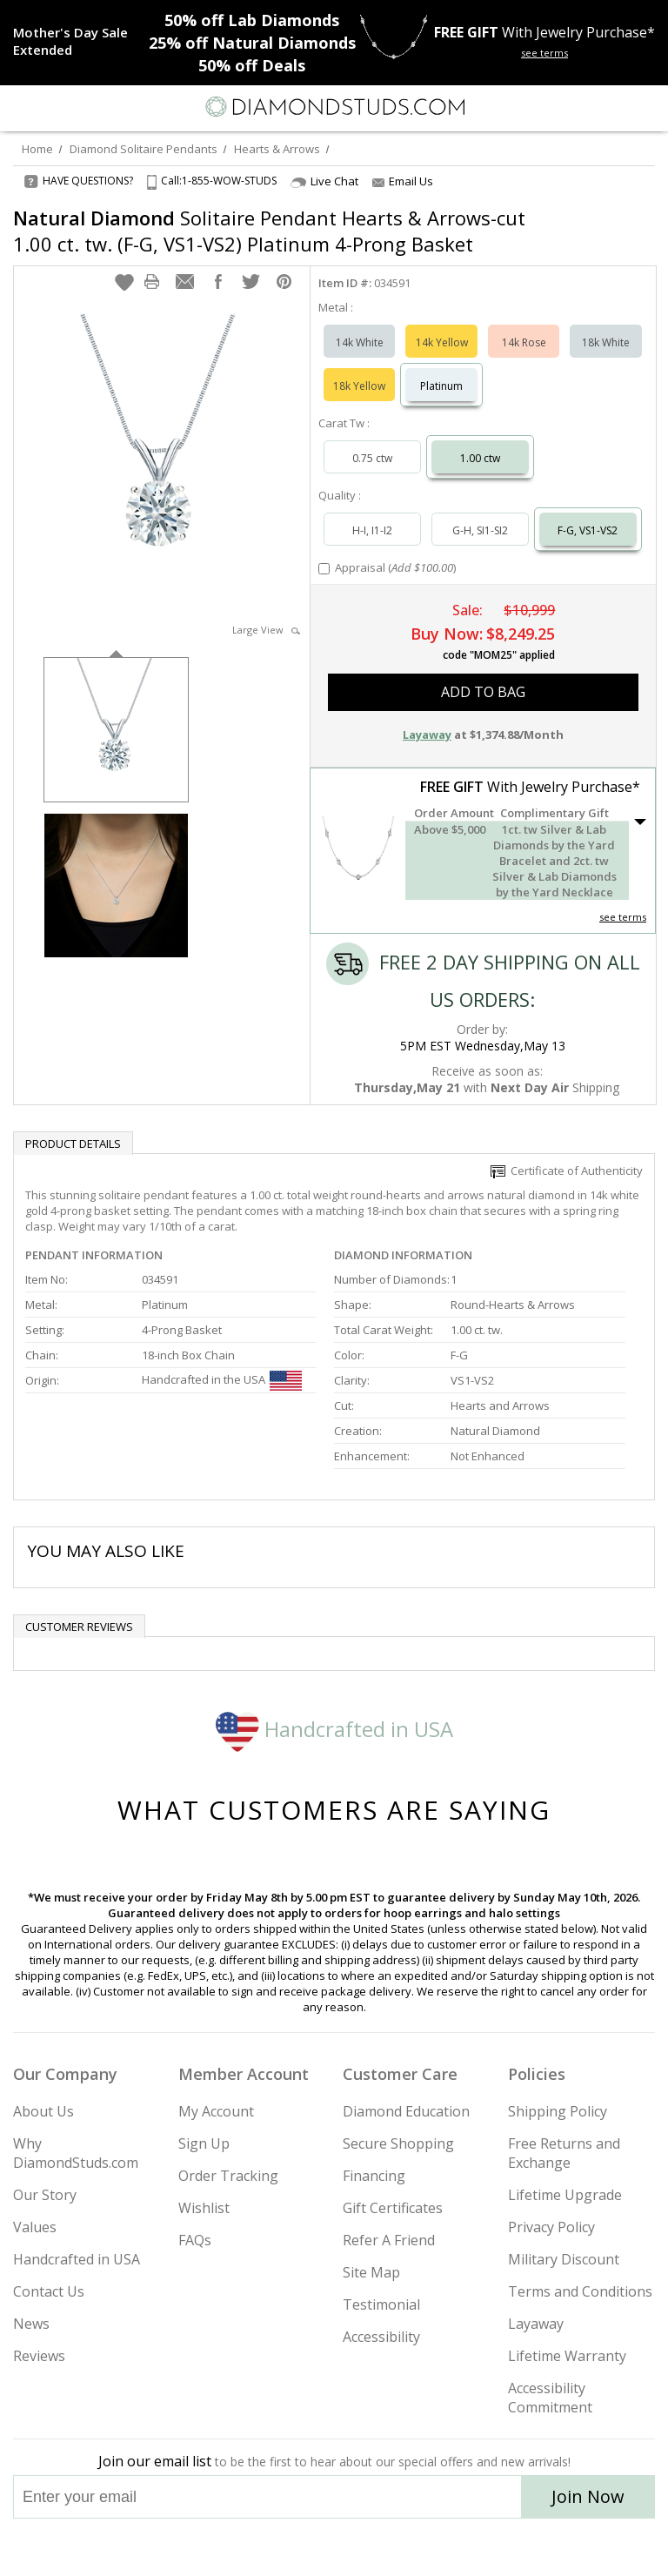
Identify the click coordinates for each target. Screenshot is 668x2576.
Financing (374, 2175)
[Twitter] (292, 2547)
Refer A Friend (389, 2240)
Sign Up (204, 2143)
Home (37, 149)
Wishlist (204, 2207)
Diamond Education (406, 2111)
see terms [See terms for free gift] (544, 52)
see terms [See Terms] (622, 916)
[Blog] (421, 2547)
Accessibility (381, 2336)
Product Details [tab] (73, 1143)
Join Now (588, 2496)
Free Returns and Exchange (564, 2153)
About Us (43, 2111)
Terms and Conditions (580, 2291)
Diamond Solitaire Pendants (143, 149)
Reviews (39, 2355)
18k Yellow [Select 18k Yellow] (359, 386)
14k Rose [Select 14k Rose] (524, 342)
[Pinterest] (374, 2547)
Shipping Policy (557, 2111)
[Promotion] (80, 40)
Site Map (371, 2272)
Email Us (402, 181)
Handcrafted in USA (334, 1728)
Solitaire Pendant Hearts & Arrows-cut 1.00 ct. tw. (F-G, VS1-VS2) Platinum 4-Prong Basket (269, 231)
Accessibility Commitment (550, 2397)
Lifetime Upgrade (565, 2194)
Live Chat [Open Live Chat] (324, 181)
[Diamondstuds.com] (334, 108)
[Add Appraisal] (324, 568)
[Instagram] (245, 2547)
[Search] (55, 106)
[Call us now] (610, 105)
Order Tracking (228, 2175)
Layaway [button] (427, 734)
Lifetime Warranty (567, 2355)
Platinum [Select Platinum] (441, 386)
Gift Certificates (393, 2207)
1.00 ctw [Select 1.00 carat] (480, 458)
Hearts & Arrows (277, 149)
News (31, 2323)
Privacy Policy (551, 2227)
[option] (116, 728)
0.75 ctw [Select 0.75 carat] (372, 458)
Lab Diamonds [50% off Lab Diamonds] (251, 20)
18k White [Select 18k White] (606, 342)
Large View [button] (266, 629)
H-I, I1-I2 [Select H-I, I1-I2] (372, 530)
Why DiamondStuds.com (75, 2153)
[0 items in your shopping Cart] (645, 107)
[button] (124, 282)
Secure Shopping (398, 2143)
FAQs (194, 2240)
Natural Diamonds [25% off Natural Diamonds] (252, 42)
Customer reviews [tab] (79, 1626)
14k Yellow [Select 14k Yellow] (442, 342)
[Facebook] (334, 2547)
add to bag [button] (483, 691)
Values (35, 2227)
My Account (216, 2111)
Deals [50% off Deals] (251, 65)
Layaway (536, 2323)
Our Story (45, 2194)
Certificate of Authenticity (567, 1170)
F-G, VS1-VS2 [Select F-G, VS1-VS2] (588, 530)
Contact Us (48, 2291)
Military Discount (563, 2259)
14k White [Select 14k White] (360, 342)
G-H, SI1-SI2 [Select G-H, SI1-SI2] (480, 530)
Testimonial (381, 2304)
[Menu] (21, 107)
